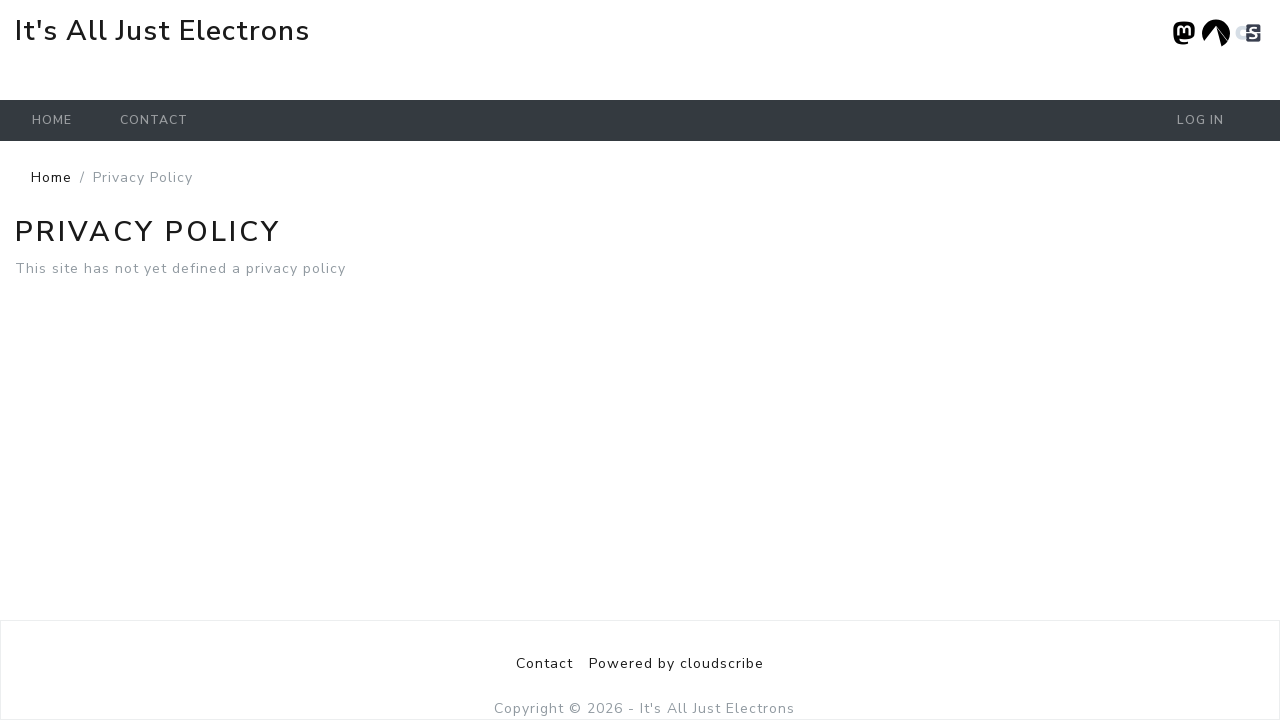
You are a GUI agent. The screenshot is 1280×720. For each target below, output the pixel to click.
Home (52, 120)
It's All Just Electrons (162, 31)
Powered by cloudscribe (676, 663)
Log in (1200, 120)
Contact (154, 120)
